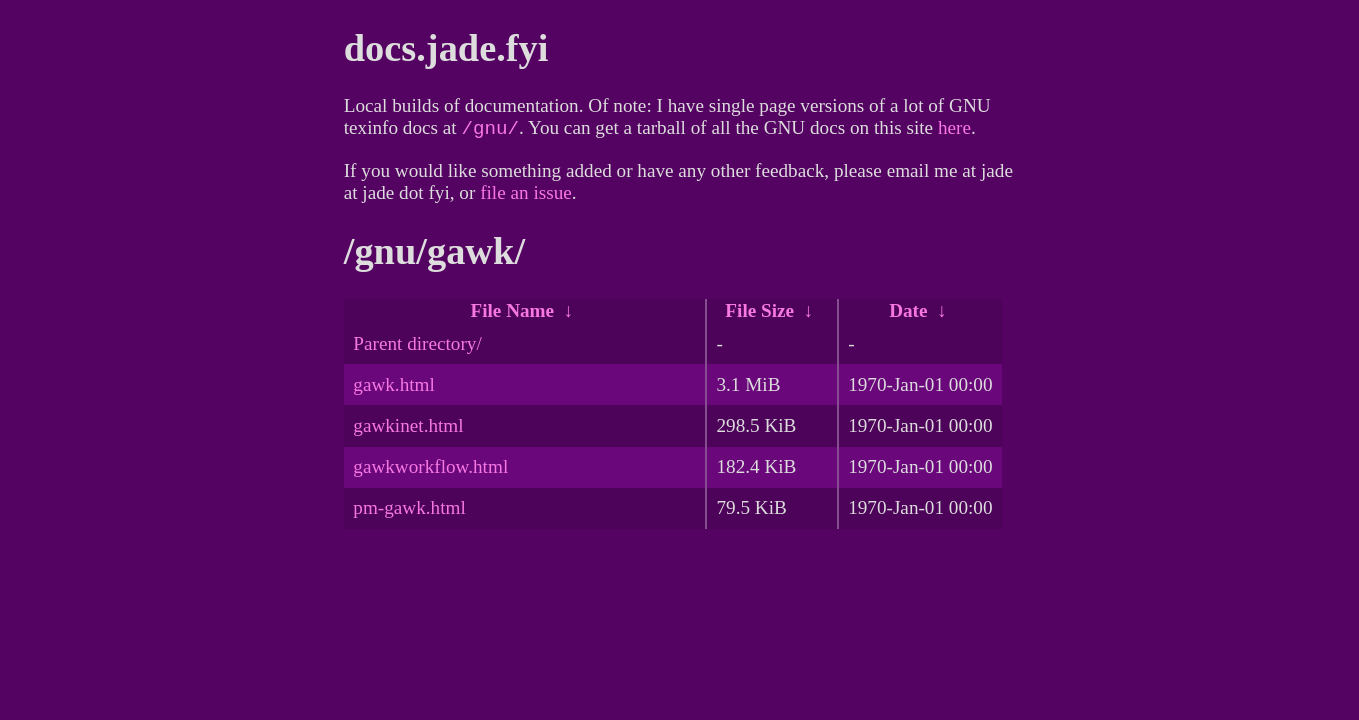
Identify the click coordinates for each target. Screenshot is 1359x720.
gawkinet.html (408, 429)
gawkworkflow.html (430, 470)
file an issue (526, 196)
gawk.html (394, 388)
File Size (759, 314)
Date (908, 314)
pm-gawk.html (409, 511)
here (954, 131)
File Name (512, 314)
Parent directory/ (417, 347)
